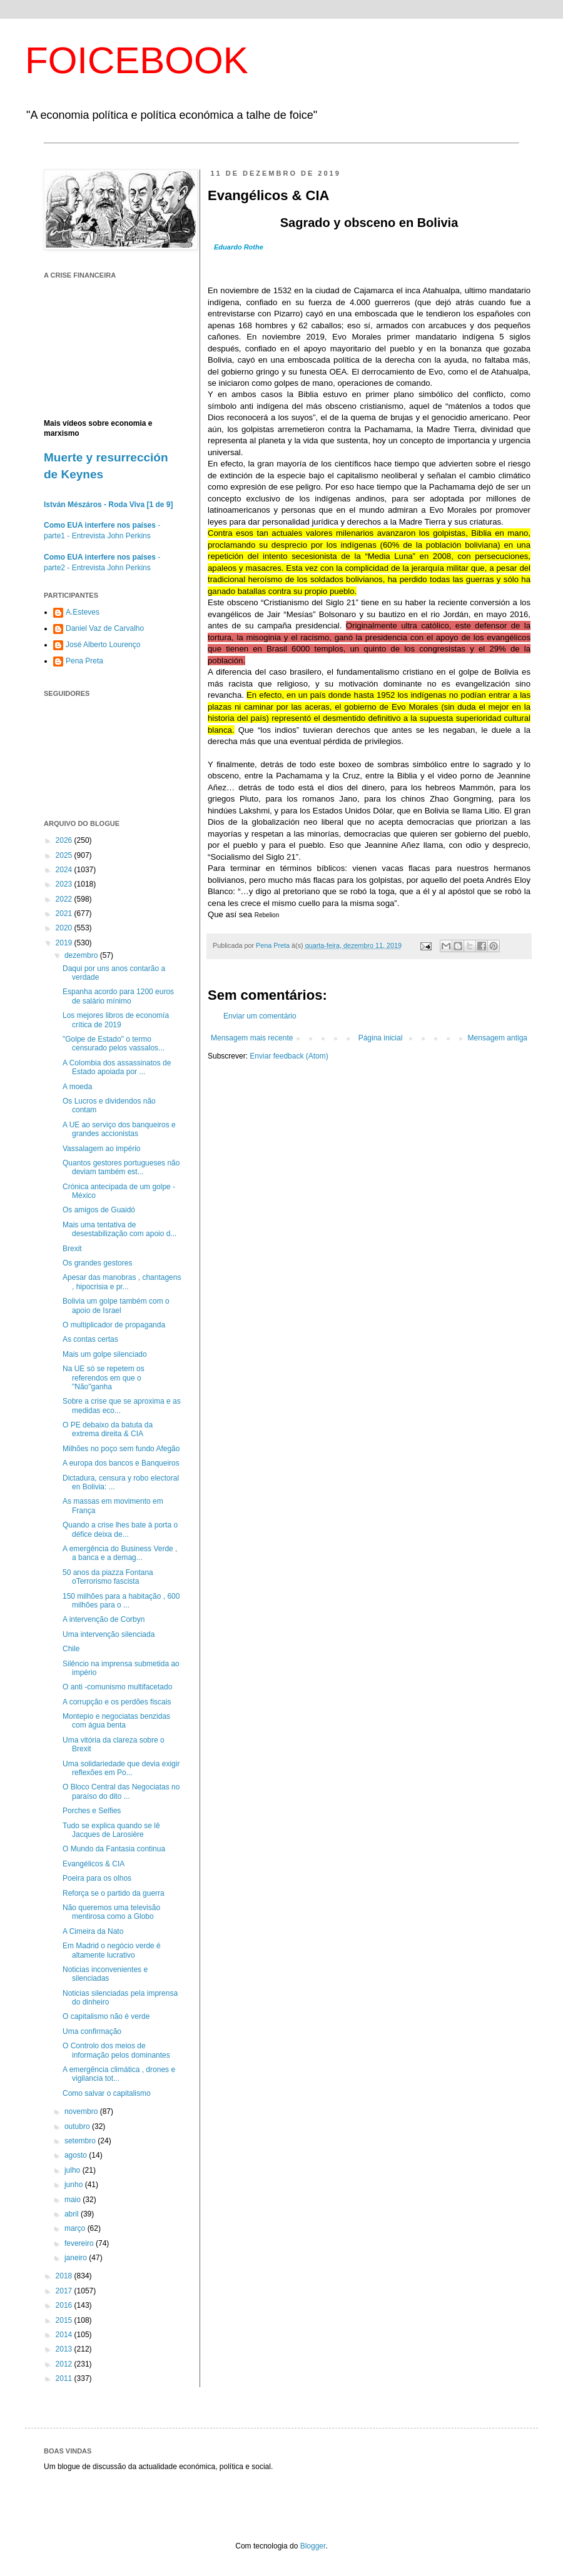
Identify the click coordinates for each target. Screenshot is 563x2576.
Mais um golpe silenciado (105, 1354)
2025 (65, 855)
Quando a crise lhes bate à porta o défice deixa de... (120, 1529)
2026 (65, 840)
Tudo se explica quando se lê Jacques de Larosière (111, 1830)
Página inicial (380, 1038)
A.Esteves (82, 612)
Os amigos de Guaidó (99, 1209)
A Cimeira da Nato (93, 1931)
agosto (76, 2155)
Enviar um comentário (260, 1016)
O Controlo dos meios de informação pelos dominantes (116, 2050)
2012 (65, 2364)
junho (74, 2184)
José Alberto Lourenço (103, 644)
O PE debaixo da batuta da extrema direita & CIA (108, 1429)
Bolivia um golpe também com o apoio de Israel (116, 1305)
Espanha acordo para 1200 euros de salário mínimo (118, 996)
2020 (65, 927)
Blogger (313, 2546)
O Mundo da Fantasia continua (114, 1848)
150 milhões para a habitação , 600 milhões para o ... (121, 1600)
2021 (65, 913)
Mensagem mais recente (252, 1038)
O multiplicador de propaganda (114, 1325)
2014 (65, 2334)
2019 (65, 942)
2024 (65, 869)
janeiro (76, 2257)
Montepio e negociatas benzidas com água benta (116, 1720)
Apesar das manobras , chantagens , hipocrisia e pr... (122, 1282)
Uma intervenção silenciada (109, 1634)
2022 (65, 899)
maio (73, 2199)
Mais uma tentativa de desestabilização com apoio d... (119, 1229)
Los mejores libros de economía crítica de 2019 (116, 1020)
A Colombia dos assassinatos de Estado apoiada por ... (117, 1067)
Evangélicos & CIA (93, 1863)
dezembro (82, 955)
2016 (65, 2305)
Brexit (72, 1248)
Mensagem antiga (497, 1038)
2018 (65, 2276)
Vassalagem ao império (102, 1148)
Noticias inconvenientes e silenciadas (105, 1974)
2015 (65, 2320)
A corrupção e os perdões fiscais (117, 1702)
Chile (71, 1648)
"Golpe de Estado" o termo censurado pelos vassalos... (114, 1043)
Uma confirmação (92, 2031)
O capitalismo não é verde (106, 2016)
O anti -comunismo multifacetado (117, 1687)
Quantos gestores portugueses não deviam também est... (121, 1167)
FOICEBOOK (136, 60)
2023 (65, 884)
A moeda (77, 1086)
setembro (81, 2140)
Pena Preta (84, 661)
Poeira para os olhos (97, 1878)
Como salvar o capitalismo (107, 2093)
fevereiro (80, 2243)
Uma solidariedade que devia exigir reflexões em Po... (121, 1768)
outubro (78, 2126)
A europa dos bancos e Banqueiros (121, 1463)
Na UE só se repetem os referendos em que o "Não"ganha (104, 1377)
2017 (65, 2291)
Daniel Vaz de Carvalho (105, 628)
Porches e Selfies (92, 1810)
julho (73, 2170)
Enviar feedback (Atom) (289, 1056)
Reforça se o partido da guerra (114, 1893)
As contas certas (90, 1339)
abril (72, 2214)
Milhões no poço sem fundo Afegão (121, 1448)
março (76, 2228)
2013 (65, 2349)
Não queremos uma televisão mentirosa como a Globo (111, 1912)
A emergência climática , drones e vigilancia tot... (119, 2074)
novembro (82, 2111)
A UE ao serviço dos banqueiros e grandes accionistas (119, 1129)
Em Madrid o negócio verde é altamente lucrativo (112, 1950)
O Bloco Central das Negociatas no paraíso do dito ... (121, 1791)
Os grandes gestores (97, 1263)
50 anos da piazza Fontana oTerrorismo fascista (108, 1577)
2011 (65, 2378)
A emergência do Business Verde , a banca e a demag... (120, 1553)
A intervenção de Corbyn (104, 1619)
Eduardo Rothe (238, 247)
